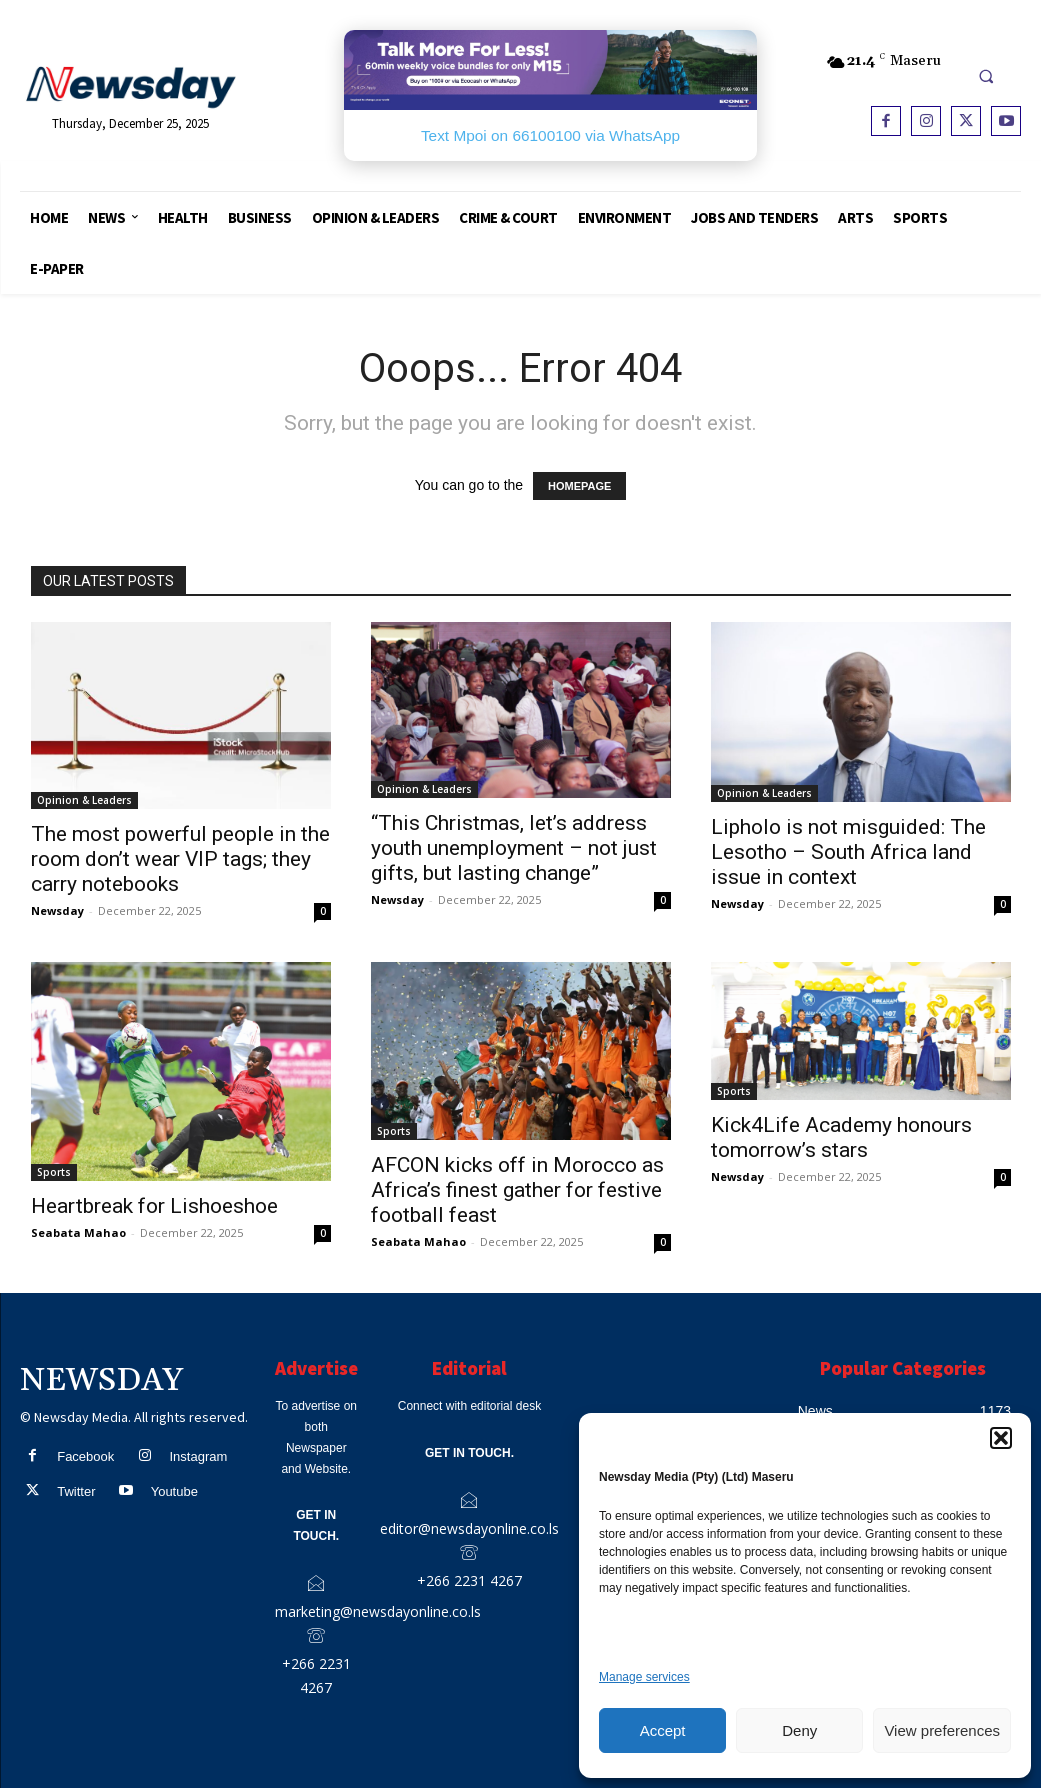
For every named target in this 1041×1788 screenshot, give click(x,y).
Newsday (57, 910)
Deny (799, 1730)
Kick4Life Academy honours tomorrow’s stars (841, 1137)
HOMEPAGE (579, 486)
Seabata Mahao (78, 1232)
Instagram (198, 1456)
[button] (1001, 1438)
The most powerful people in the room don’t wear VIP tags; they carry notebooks (180, 859)
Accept (663, 1730)
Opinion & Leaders (84, 800)
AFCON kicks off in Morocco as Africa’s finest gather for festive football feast (517, 1190)
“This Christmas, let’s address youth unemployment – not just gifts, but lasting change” (514, 848)
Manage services (644, 1677)
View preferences (942, 1730)
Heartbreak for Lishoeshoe (154, 1206)
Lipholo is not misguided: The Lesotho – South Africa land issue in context (848, 852)
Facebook (85, 1456)
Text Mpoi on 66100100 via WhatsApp (550, 135)
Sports (54, 1172)
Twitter (76, 1491)
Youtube (174, 1491)
